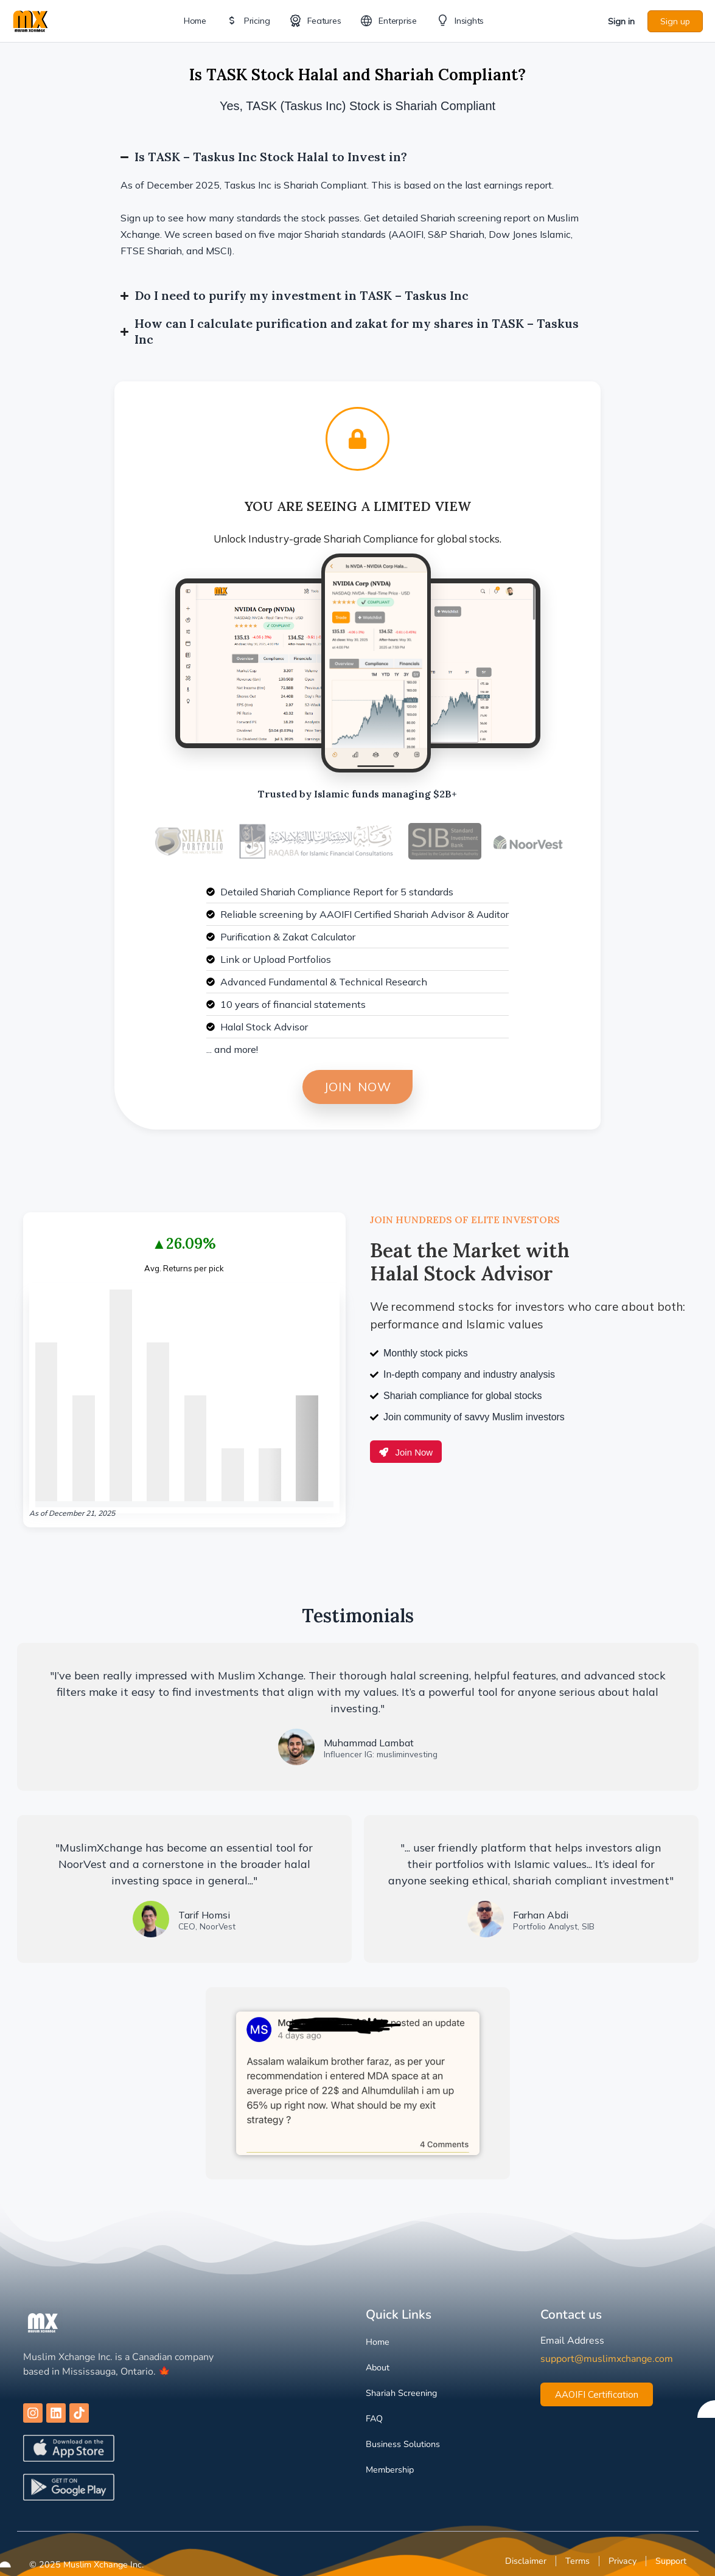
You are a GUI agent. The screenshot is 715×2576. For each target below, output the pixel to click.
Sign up (675, 21)
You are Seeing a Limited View (358, 506)
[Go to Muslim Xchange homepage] (30, 19)
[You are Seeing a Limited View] (357, 439)
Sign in (621, 21)
